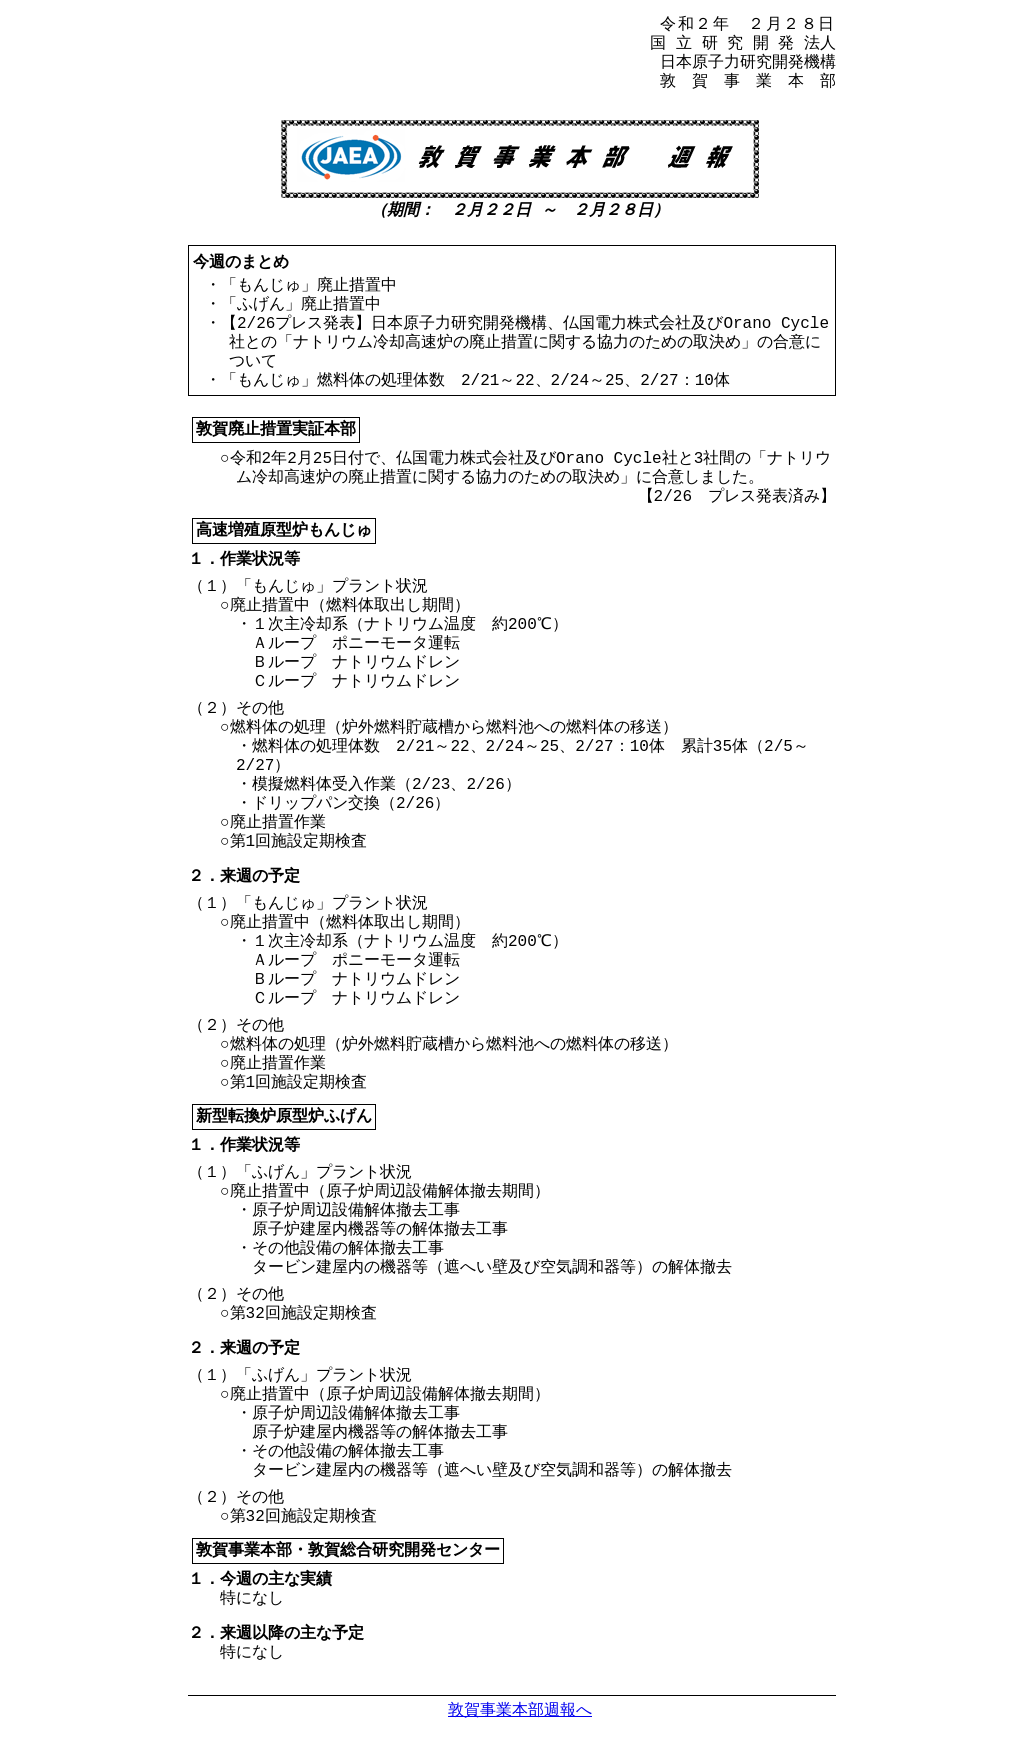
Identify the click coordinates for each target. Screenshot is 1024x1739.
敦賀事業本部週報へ (520, 1709)
